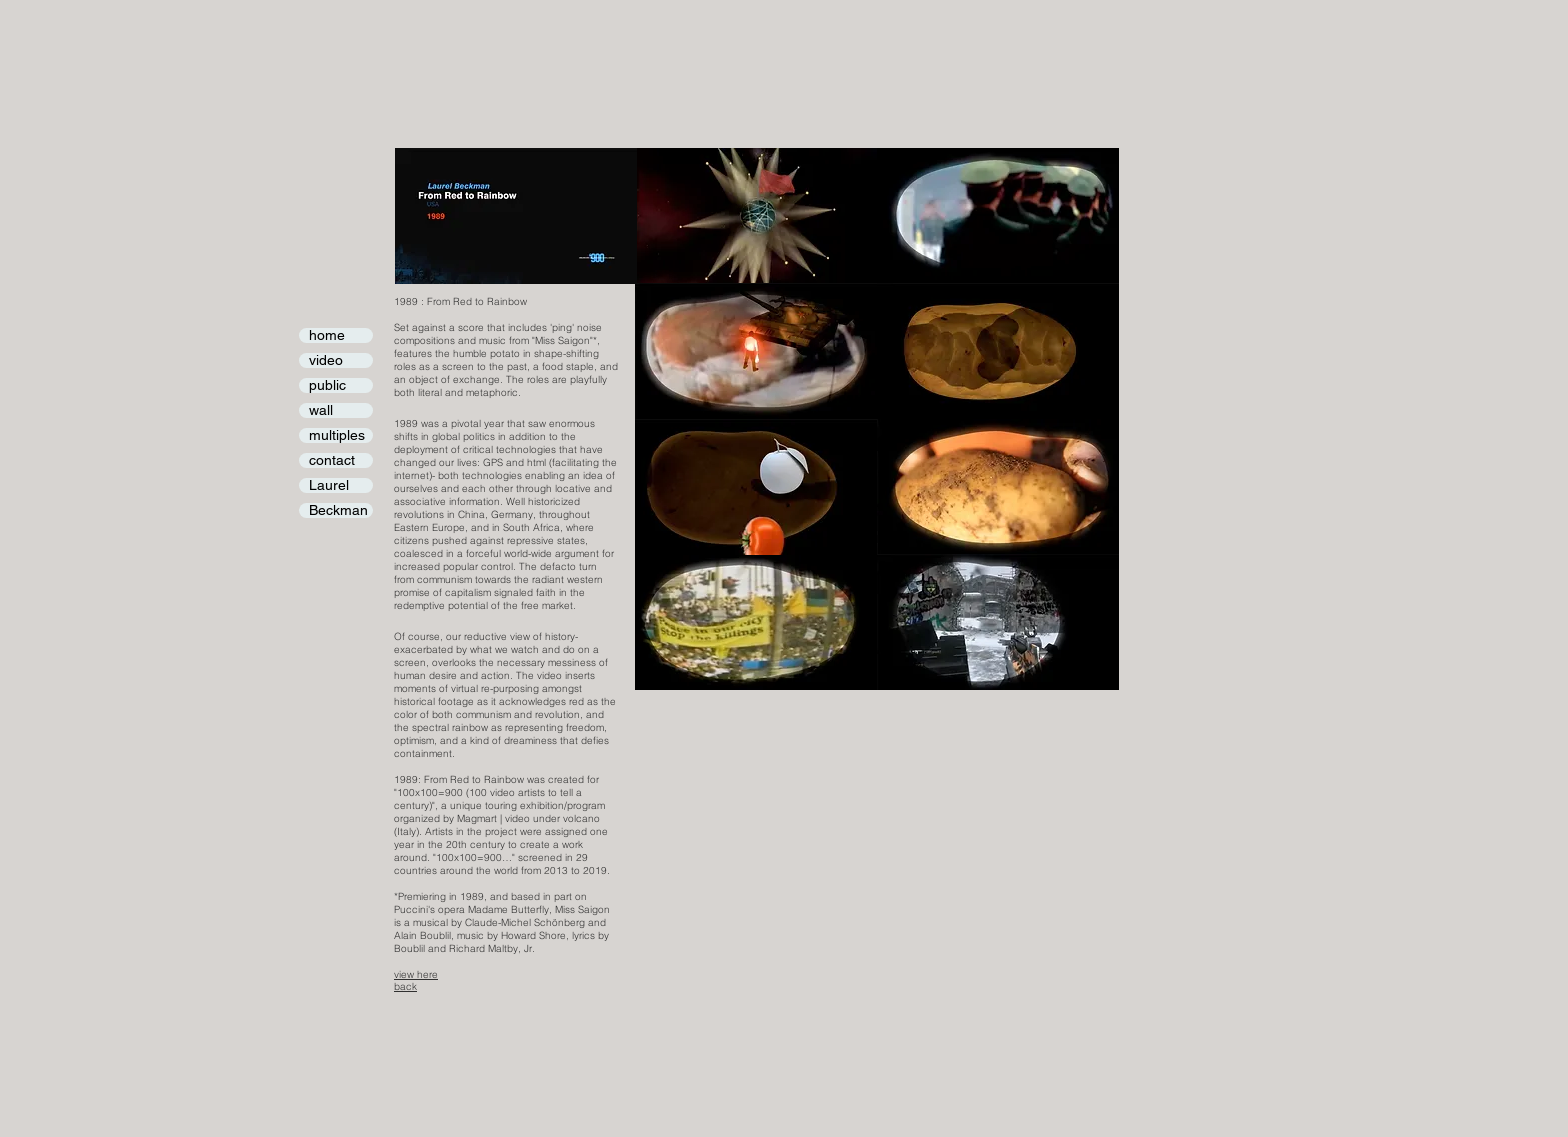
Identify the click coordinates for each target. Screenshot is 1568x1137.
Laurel (329, 485)
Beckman (338, 510)
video (326, 360)
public (327, 385)
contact (332, 460)
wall (321, 410)
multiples (337, 435)
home (327, 335)
